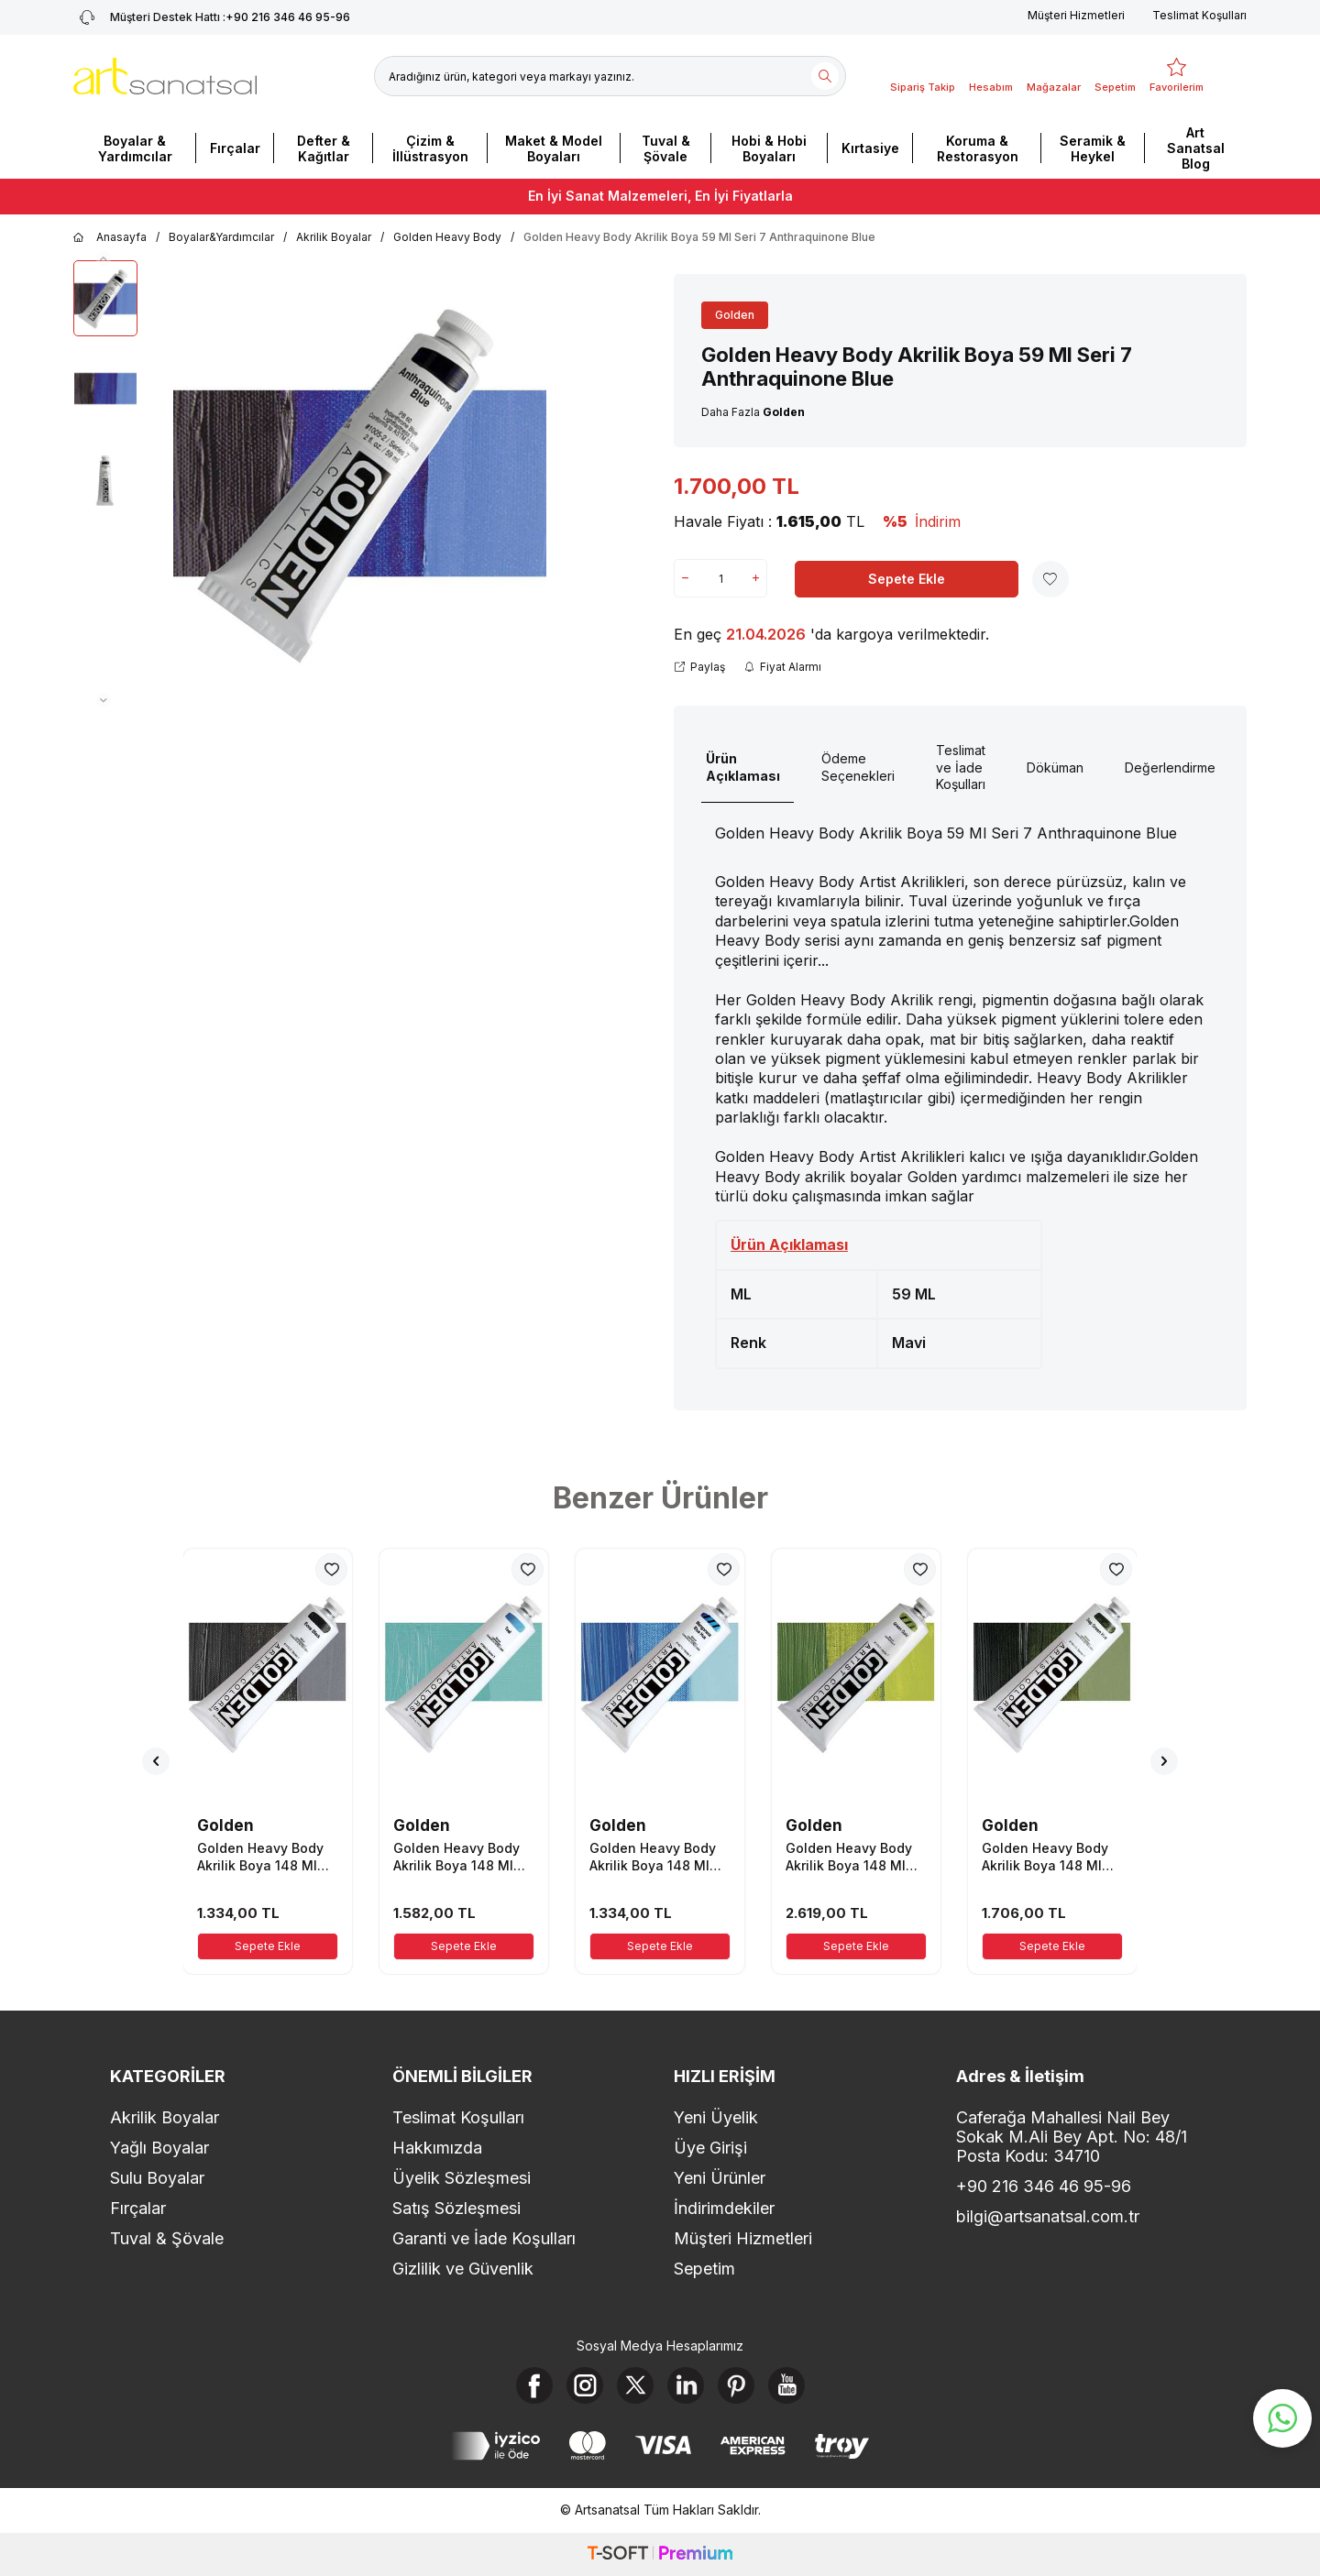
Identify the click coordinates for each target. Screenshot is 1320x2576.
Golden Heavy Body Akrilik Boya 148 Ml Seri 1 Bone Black (260, 1856)
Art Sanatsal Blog (1196, 148)
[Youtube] (786, 2385)
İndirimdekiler (724, 2208)
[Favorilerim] (1177, 76)
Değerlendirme (1170, 767)
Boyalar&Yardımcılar (221, 237)
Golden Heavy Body (447, 237)
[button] (103, 258)
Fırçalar (235, 148)
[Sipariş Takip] (922, 76)
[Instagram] (584, 2385)
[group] (359, 483)
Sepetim (704, 2268)
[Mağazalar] (1054, 76)
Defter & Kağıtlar (323, 148)
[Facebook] (534, 2385)
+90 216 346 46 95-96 (1043, 2186)
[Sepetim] (1115, 76)
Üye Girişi (710, 2147)
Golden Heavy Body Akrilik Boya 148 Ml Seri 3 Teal (456, 1856)
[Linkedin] (685, 2385)
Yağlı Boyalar (159, 2147)
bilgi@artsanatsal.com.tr (1047, 2216)
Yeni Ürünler (719, 2177)
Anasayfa (110, 237)
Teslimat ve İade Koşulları (960, 767)
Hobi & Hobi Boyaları (769, 148)
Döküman (1055, 767)
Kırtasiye (870, 148)
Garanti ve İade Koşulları (484, 2238)
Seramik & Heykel (1093, 148)
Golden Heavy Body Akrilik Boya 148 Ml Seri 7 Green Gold (849, 1856)
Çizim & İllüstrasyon (430, 148)
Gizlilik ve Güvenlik (463, 2268)
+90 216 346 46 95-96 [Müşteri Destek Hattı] (211, 17)
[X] (635, 2385)
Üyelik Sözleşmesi (461, 2177)
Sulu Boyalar (157, 2177)
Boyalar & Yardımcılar (135, 148)
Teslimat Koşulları (1199, 15)
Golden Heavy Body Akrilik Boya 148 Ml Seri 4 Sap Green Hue (1051, 1856)
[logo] (165, 76)
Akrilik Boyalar (333, 237)
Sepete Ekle (906, 578)
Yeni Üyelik (716, 2117)
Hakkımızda (437, 2147)
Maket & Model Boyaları (553, 148)
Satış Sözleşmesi (456, 2208)
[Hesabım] (991, 76)
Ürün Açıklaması (743, 767)
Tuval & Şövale (666, 148)
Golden (734, 315)
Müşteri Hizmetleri (1076, 15)
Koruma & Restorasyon (977, 148)
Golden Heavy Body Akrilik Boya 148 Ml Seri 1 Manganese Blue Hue (652, 1856)
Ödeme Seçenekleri (858, 767)
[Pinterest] (736, 2385)
